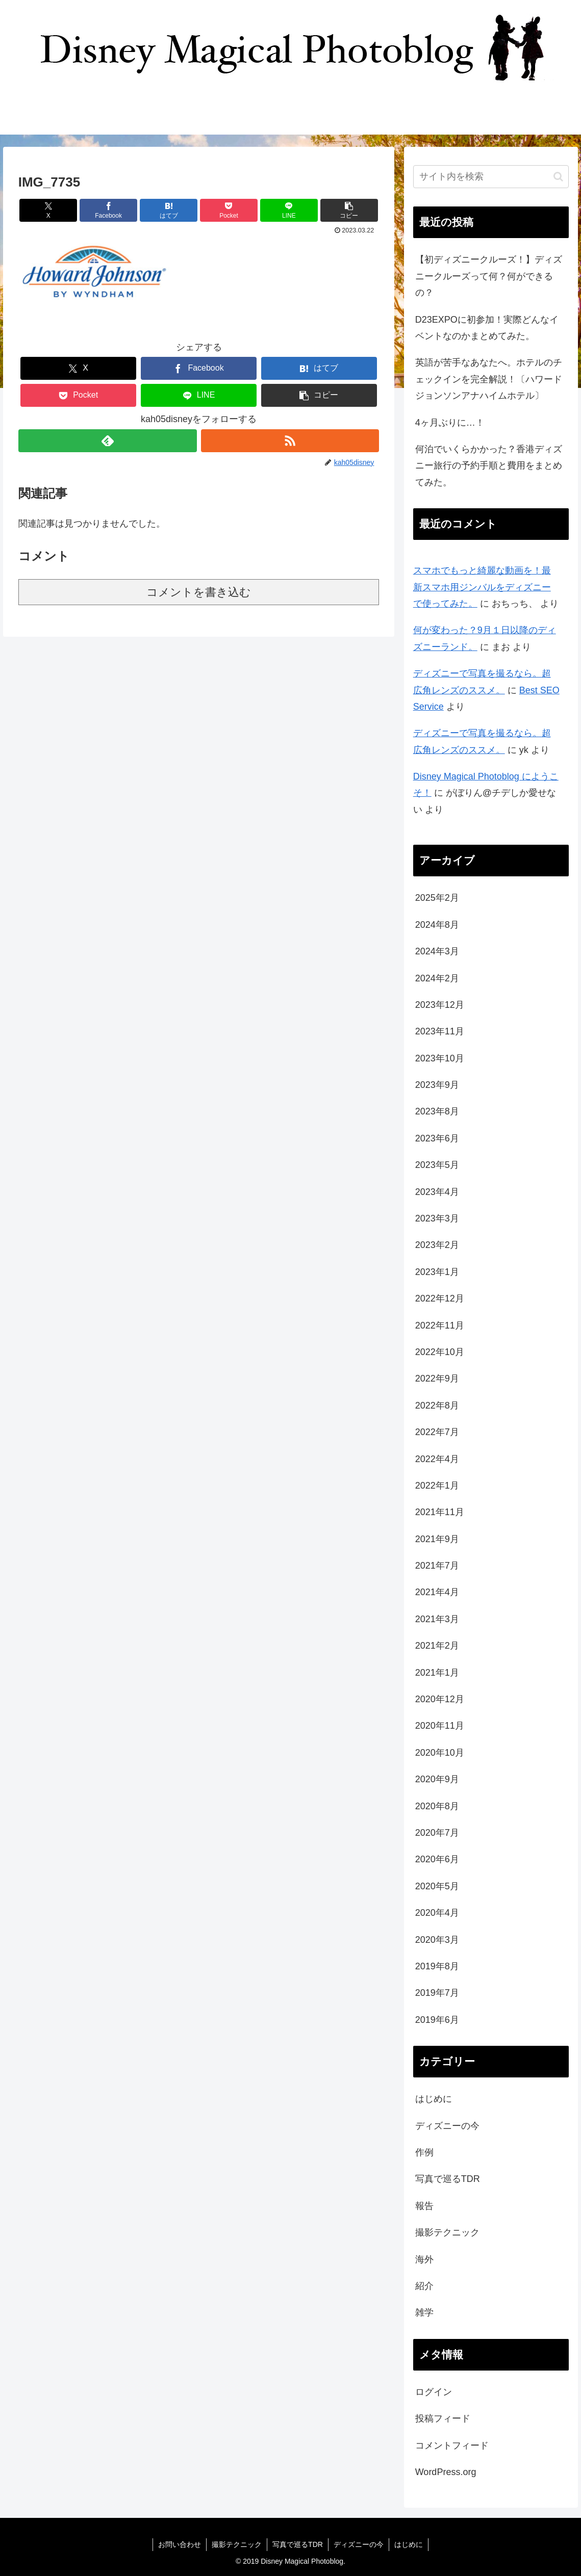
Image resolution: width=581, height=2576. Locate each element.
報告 (424, 2206)
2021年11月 (439, 1512)
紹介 (424, 2286)
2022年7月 (437, 1432)
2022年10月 (439, 1352)
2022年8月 (437, 1405)
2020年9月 (437, 1779)
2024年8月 (437, 925)
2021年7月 (437, 1565)
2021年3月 (437, 1619)
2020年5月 (437, 1886)
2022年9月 (437, 1378)
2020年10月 (439, 1753)
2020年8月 (437, 1806)
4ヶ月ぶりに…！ (450, 423)
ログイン (433, 2392)
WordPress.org (445, 2472)
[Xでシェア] (48, 210)
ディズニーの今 (447, 2126)
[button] (349, 210)
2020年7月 (437, 1833)
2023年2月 (437, 1245)
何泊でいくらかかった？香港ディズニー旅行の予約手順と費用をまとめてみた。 (488, 465)
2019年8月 (437, 1966)
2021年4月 (437, 1592)
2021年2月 (437, 1646)
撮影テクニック (447, 2232)
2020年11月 (439, 1726)
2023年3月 (437, 1218)
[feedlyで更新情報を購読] (107, 440)
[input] (491, 176)
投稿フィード (442, 2418)
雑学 (424, 2312)
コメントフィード (452, 2445)
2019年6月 (437, 2020)
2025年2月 (437, 898)
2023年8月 (437, 1111)
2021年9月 (437, 1539)
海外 (424, 2259)
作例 (424, 2152)
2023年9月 (437, 1085)
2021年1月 (437, 1673)
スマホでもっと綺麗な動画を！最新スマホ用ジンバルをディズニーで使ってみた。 (482, 587)
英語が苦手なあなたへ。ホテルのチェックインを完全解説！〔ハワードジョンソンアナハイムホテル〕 (488, 379)
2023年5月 (437, 1165)
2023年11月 (439, 1031)
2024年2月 (437, 978)
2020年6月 (437, 1859)
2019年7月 (437, 1993)
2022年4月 (437, 1459)
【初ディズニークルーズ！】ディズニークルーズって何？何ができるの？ (488, 276)
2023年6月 (437, 1138)
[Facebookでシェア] (108, 210)
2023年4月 (437, 1192)
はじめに (433, 2099)
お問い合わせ (179, 2544)
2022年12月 (439, 1298)
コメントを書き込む (198, 592)
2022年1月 (437, 1485)
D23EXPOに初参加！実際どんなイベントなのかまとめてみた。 (487, 328)
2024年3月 (437, 951)
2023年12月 (439, 1005)
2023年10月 (439, 1058)
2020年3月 (437, 1940)
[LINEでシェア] (289, 210)
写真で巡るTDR (447, 2179)
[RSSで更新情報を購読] (290, 440)
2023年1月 (437, 1272)
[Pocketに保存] (229, 210)
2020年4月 (437, 1913)
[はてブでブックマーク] (168, 210)
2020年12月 (439, 1699)
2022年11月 (439, 1325)
